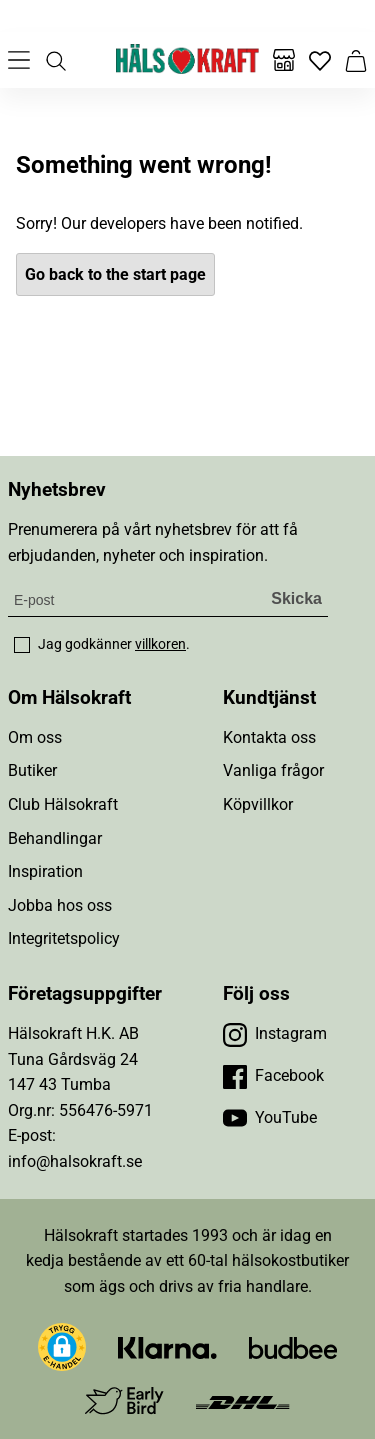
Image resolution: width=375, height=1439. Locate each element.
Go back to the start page (115, 274)
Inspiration (45, 871)
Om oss (35, 737)
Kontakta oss (269, 737)
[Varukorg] (356, 60)
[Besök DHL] (242, 1401)
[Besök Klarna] (167, 1347)
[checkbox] (22, 645)
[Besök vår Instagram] (275, 1034)
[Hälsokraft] (188, 60)
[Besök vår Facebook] (273, 1076)
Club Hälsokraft (63, 804)
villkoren (160, 644)
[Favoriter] (320, 60)
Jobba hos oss (60, 905)
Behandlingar (55, 838)
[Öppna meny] (19, 60)
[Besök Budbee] (293, 1347)
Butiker (32, 770)
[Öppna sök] (55, 60)
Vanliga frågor (273, 770)
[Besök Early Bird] (124, 1400)
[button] (62, 1347)
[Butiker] (284, 60)
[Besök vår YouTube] (270, 1118)
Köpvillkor (258, 804)
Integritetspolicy (64, 938)
